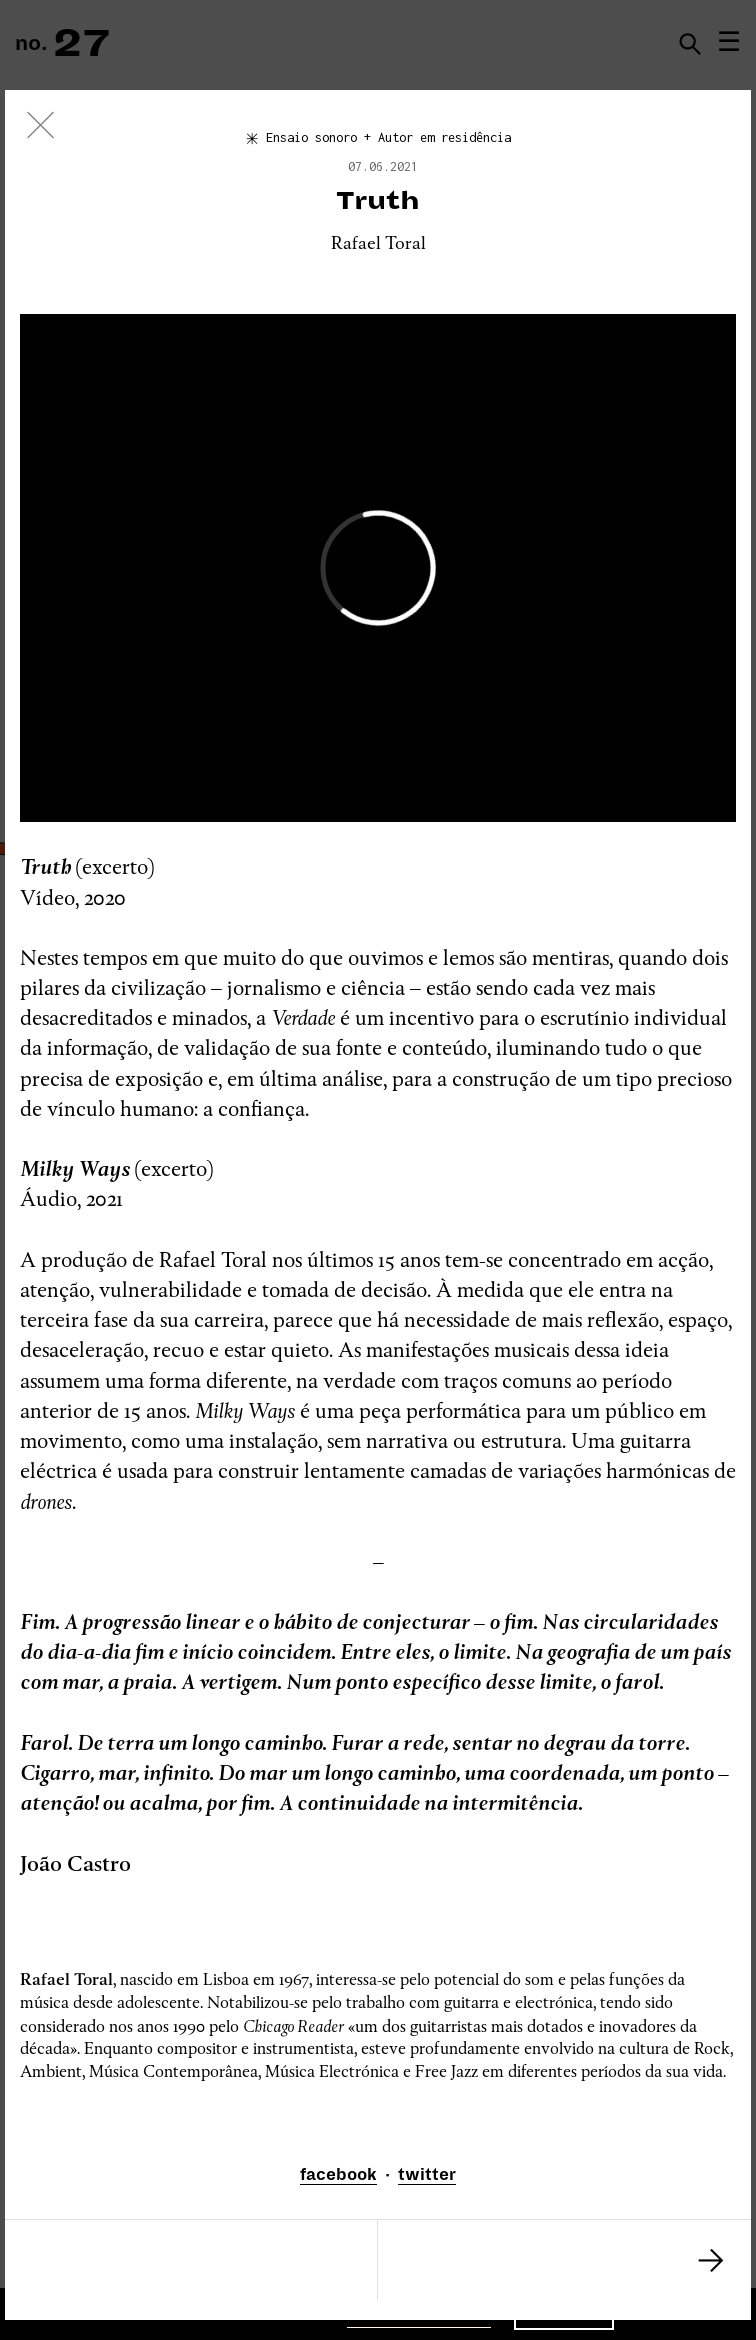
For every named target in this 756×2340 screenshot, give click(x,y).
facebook (338, 2175)
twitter (427, 2175)
